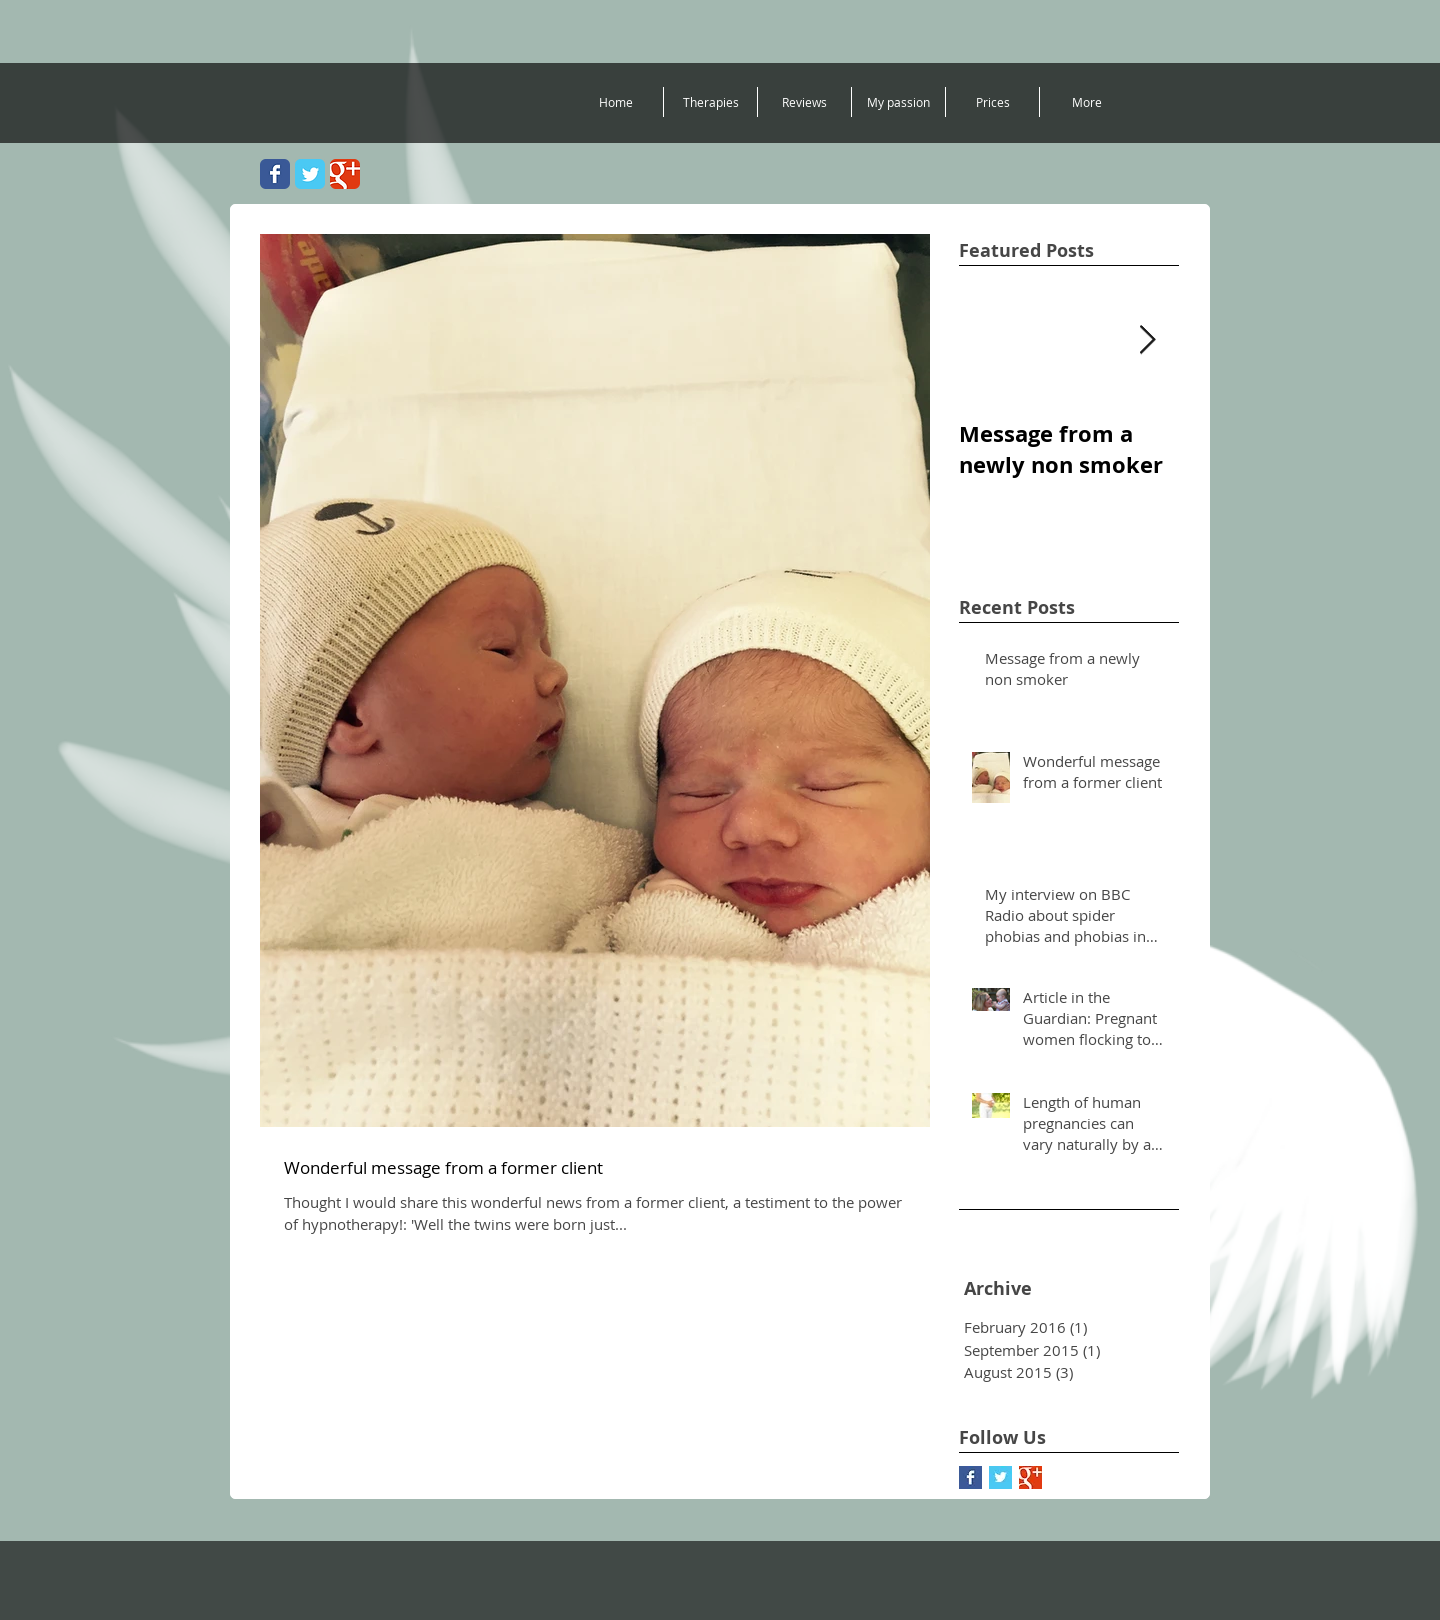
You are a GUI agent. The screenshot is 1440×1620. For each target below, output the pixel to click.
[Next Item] (1147, 340)
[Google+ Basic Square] (1030, 1477)
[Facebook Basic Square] (970, 1477)
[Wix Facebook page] (275, 174)
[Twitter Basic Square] (1000, 1477)
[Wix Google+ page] (345, 174)
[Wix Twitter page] (310, 174)
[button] (710, 102)
